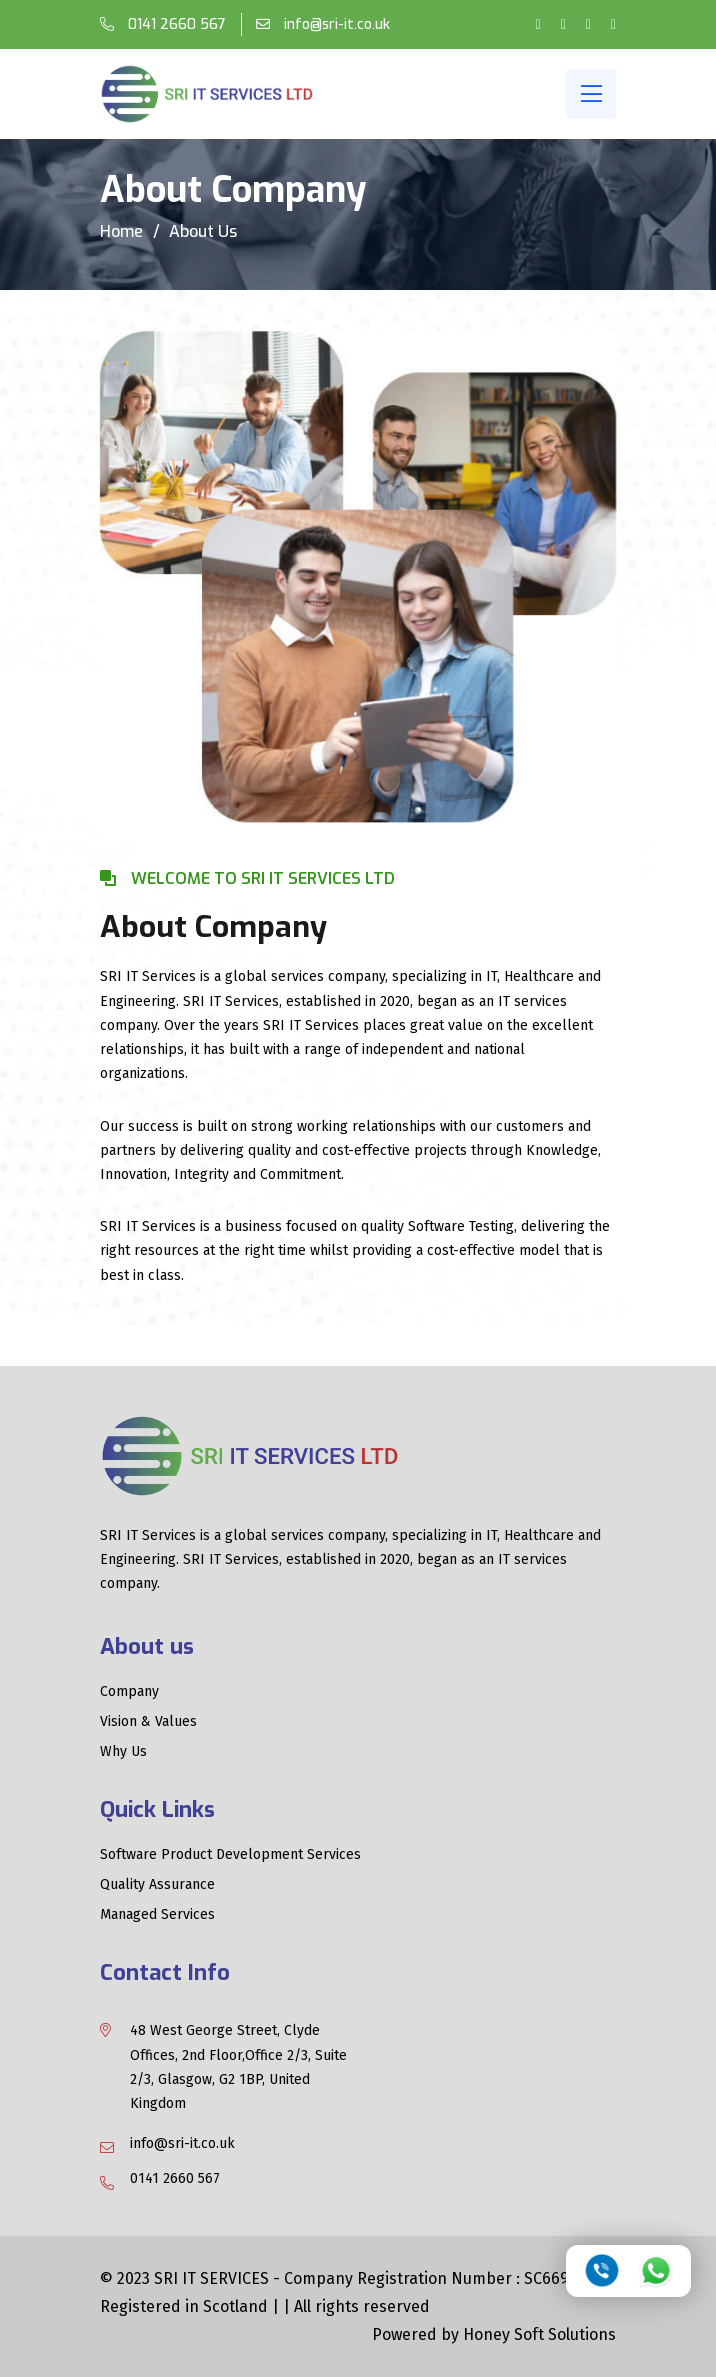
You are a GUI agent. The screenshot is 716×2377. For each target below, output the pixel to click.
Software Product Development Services (230, 1855)
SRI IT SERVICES (213, 2278)
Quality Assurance (157, 1885)
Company (129, 1692)
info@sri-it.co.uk (335, 24)
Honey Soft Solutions (539, 2334)
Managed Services (157, 1915)
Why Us (123, 1752)
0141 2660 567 (175, 24)
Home (121, 231)
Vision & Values (148, 1722)
